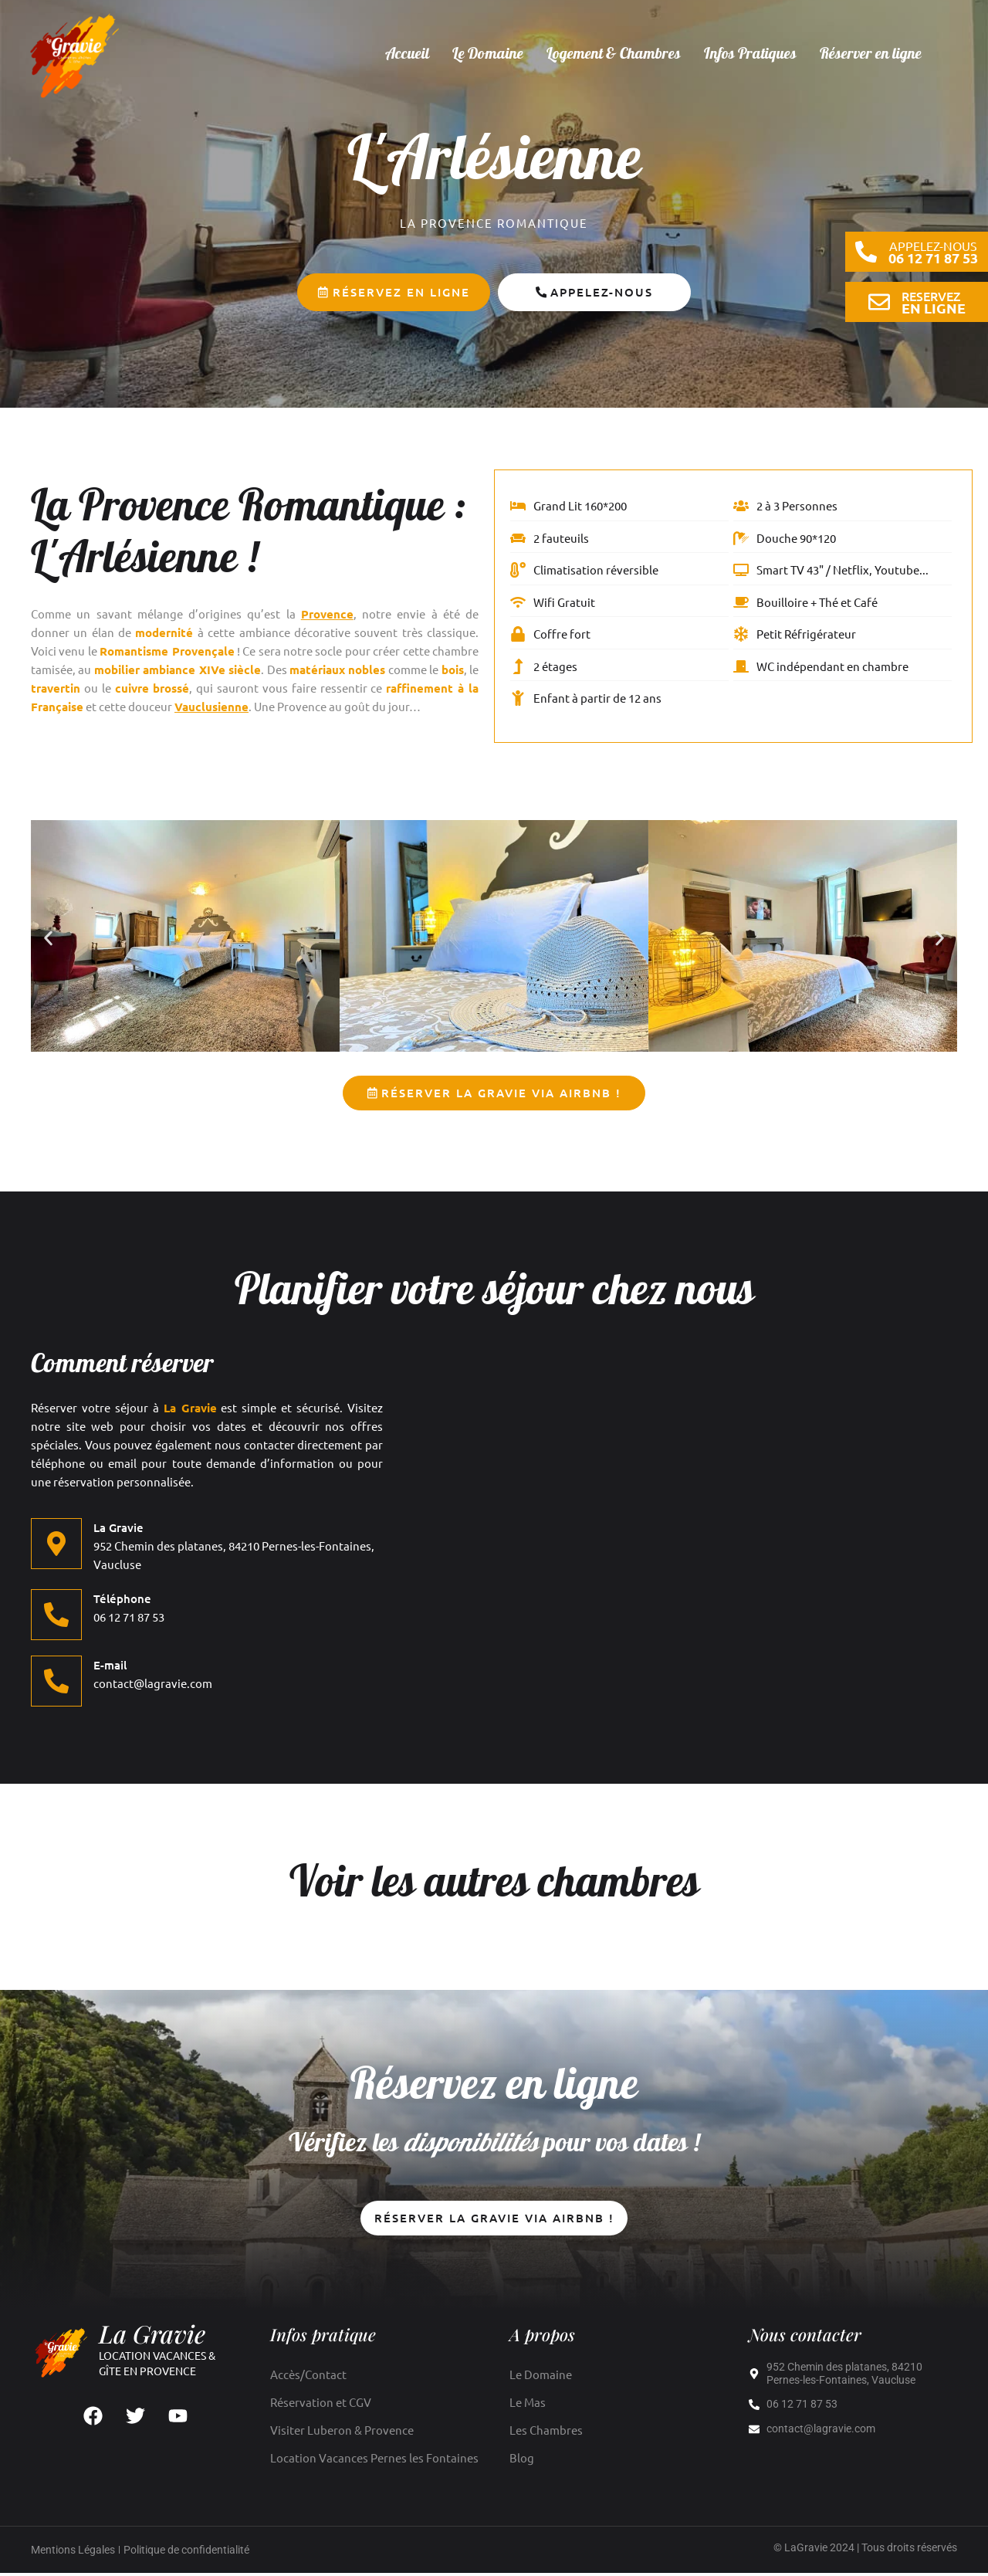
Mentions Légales (73, 2553)
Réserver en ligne (871, 55)
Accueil (407, 55)
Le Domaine (487, 55)
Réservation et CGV (320, 2405)
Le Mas (527, 2405)
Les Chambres (546, 2432)
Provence (327, 614)
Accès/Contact (308, 2377)
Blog (521, 2460)
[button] (48, 938)
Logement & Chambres (613, 55)
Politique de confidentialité (186, 2553)
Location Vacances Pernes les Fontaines (374, 2460)
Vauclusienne (211, 706)
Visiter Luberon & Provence (342, 2432)
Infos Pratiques (750, 55)
